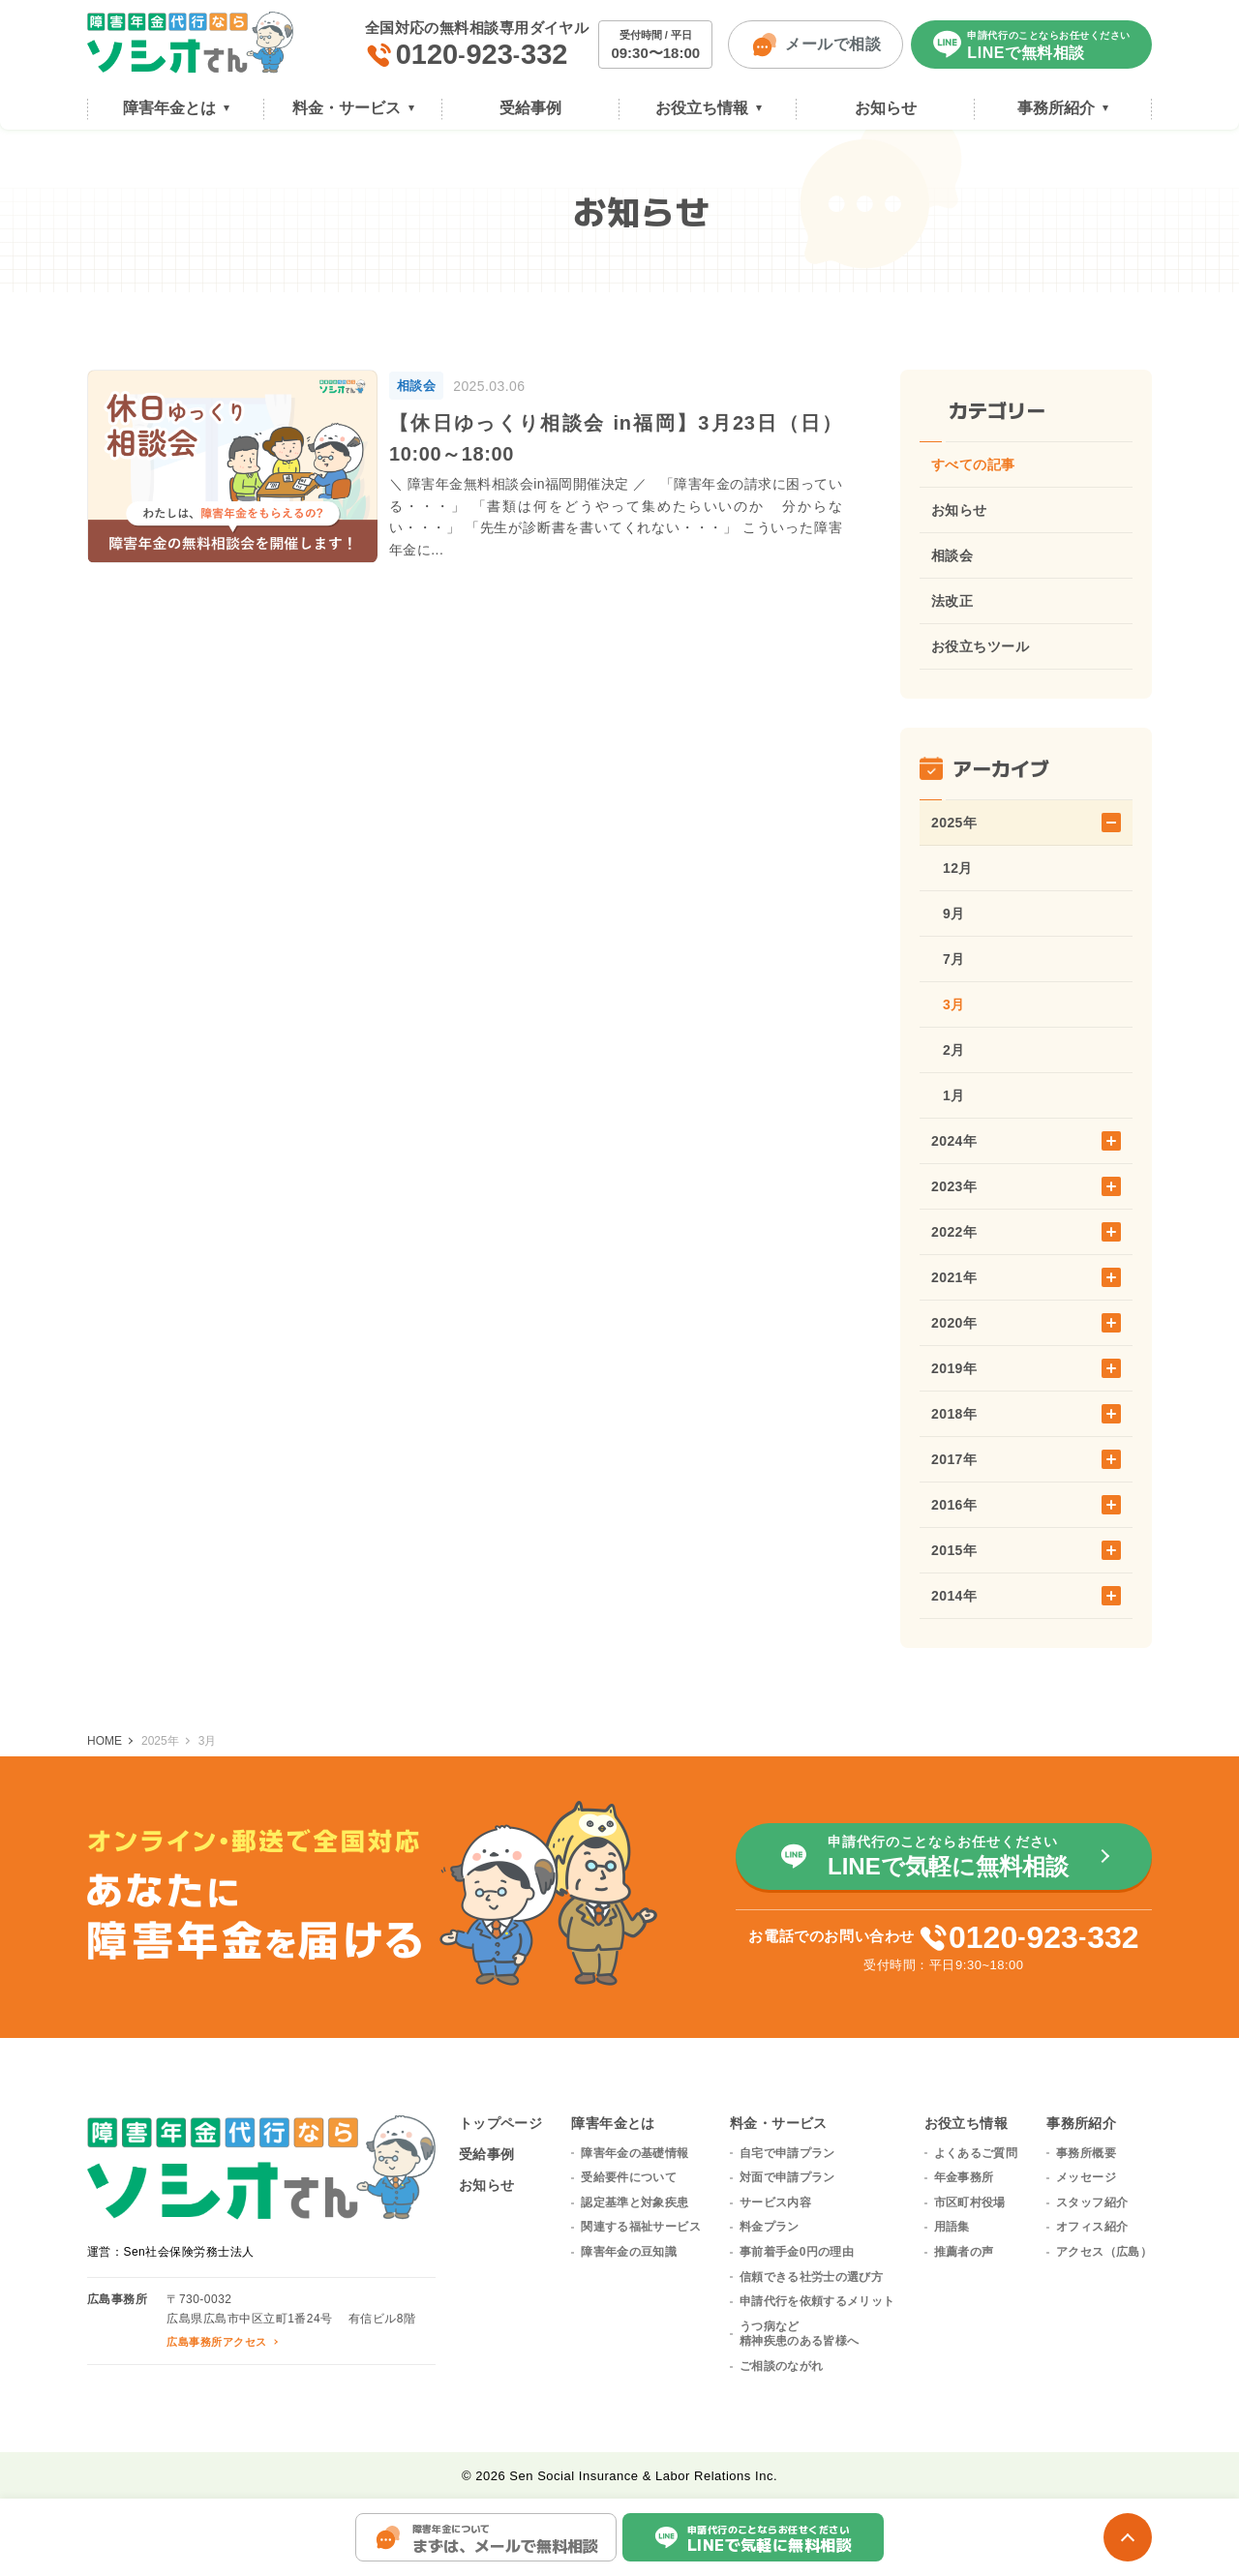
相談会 (952, 555)
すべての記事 (973, 464)
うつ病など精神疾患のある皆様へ (800, 2334)
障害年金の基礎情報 (634, 2153)
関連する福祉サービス (641, 2226)
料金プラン (770, 2226)
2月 (954, 1050)
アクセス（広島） (1104, 2252)
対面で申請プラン (787, 2177)
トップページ (501, 2123)
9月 (954, 913)
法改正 (952, 601)
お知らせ (959, 510)
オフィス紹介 (1092, 2226)
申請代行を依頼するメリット (817, 2301)
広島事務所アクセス (216, 2342)
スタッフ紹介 (1092, 2202)
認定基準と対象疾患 (634, 2202)
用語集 (952, 2226)
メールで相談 (815, 44)
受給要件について (629, 2177)
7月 (954, 959)
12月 (958, 868)
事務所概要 (1086, 2153)
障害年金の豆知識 (629, 2252)
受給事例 (487, 2154)
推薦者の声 (964, 2252)
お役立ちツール (980, 646)
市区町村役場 (970, 2202)
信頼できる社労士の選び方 (811, 2277)
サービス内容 (775, 2202)
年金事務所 (964, 2177)
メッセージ (1086, 2177)
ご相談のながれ (782, 2366)
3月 (954, 1004)
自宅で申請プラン (787, 2153)
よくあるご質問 (976, 2153)
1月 (954, 1095)
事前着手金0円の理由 (797, 2252)
